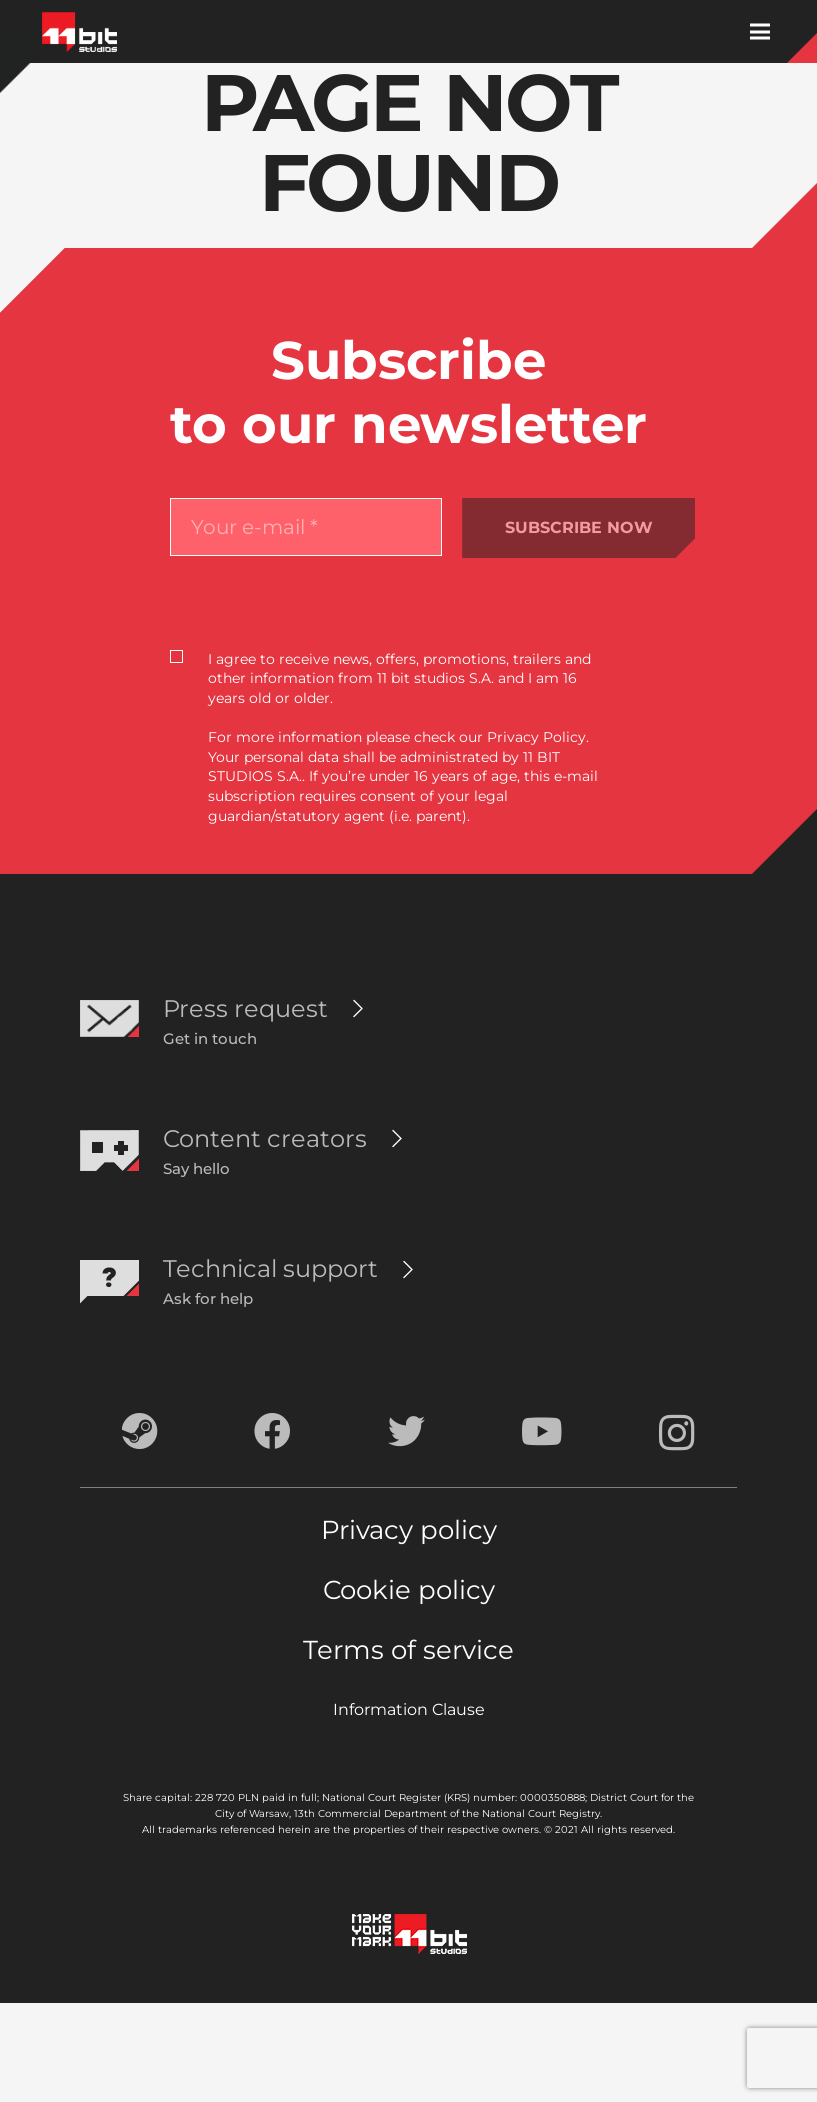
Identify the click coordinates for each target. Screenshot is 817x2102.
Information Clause (409, 1709)
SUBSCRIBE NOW (579, 527)
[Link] (79, 32)
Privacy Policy (536, 737)
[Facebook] (272, 1431)
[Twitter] (406, 1431)
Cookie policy (409, 1590)
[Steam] (140, 1431)
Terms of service (408, 1650)
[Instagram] (677, 1433)
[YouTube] (542, 1431)
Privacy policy (409, 1530)
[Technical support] (270, 1269)
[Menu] (760, 32)
